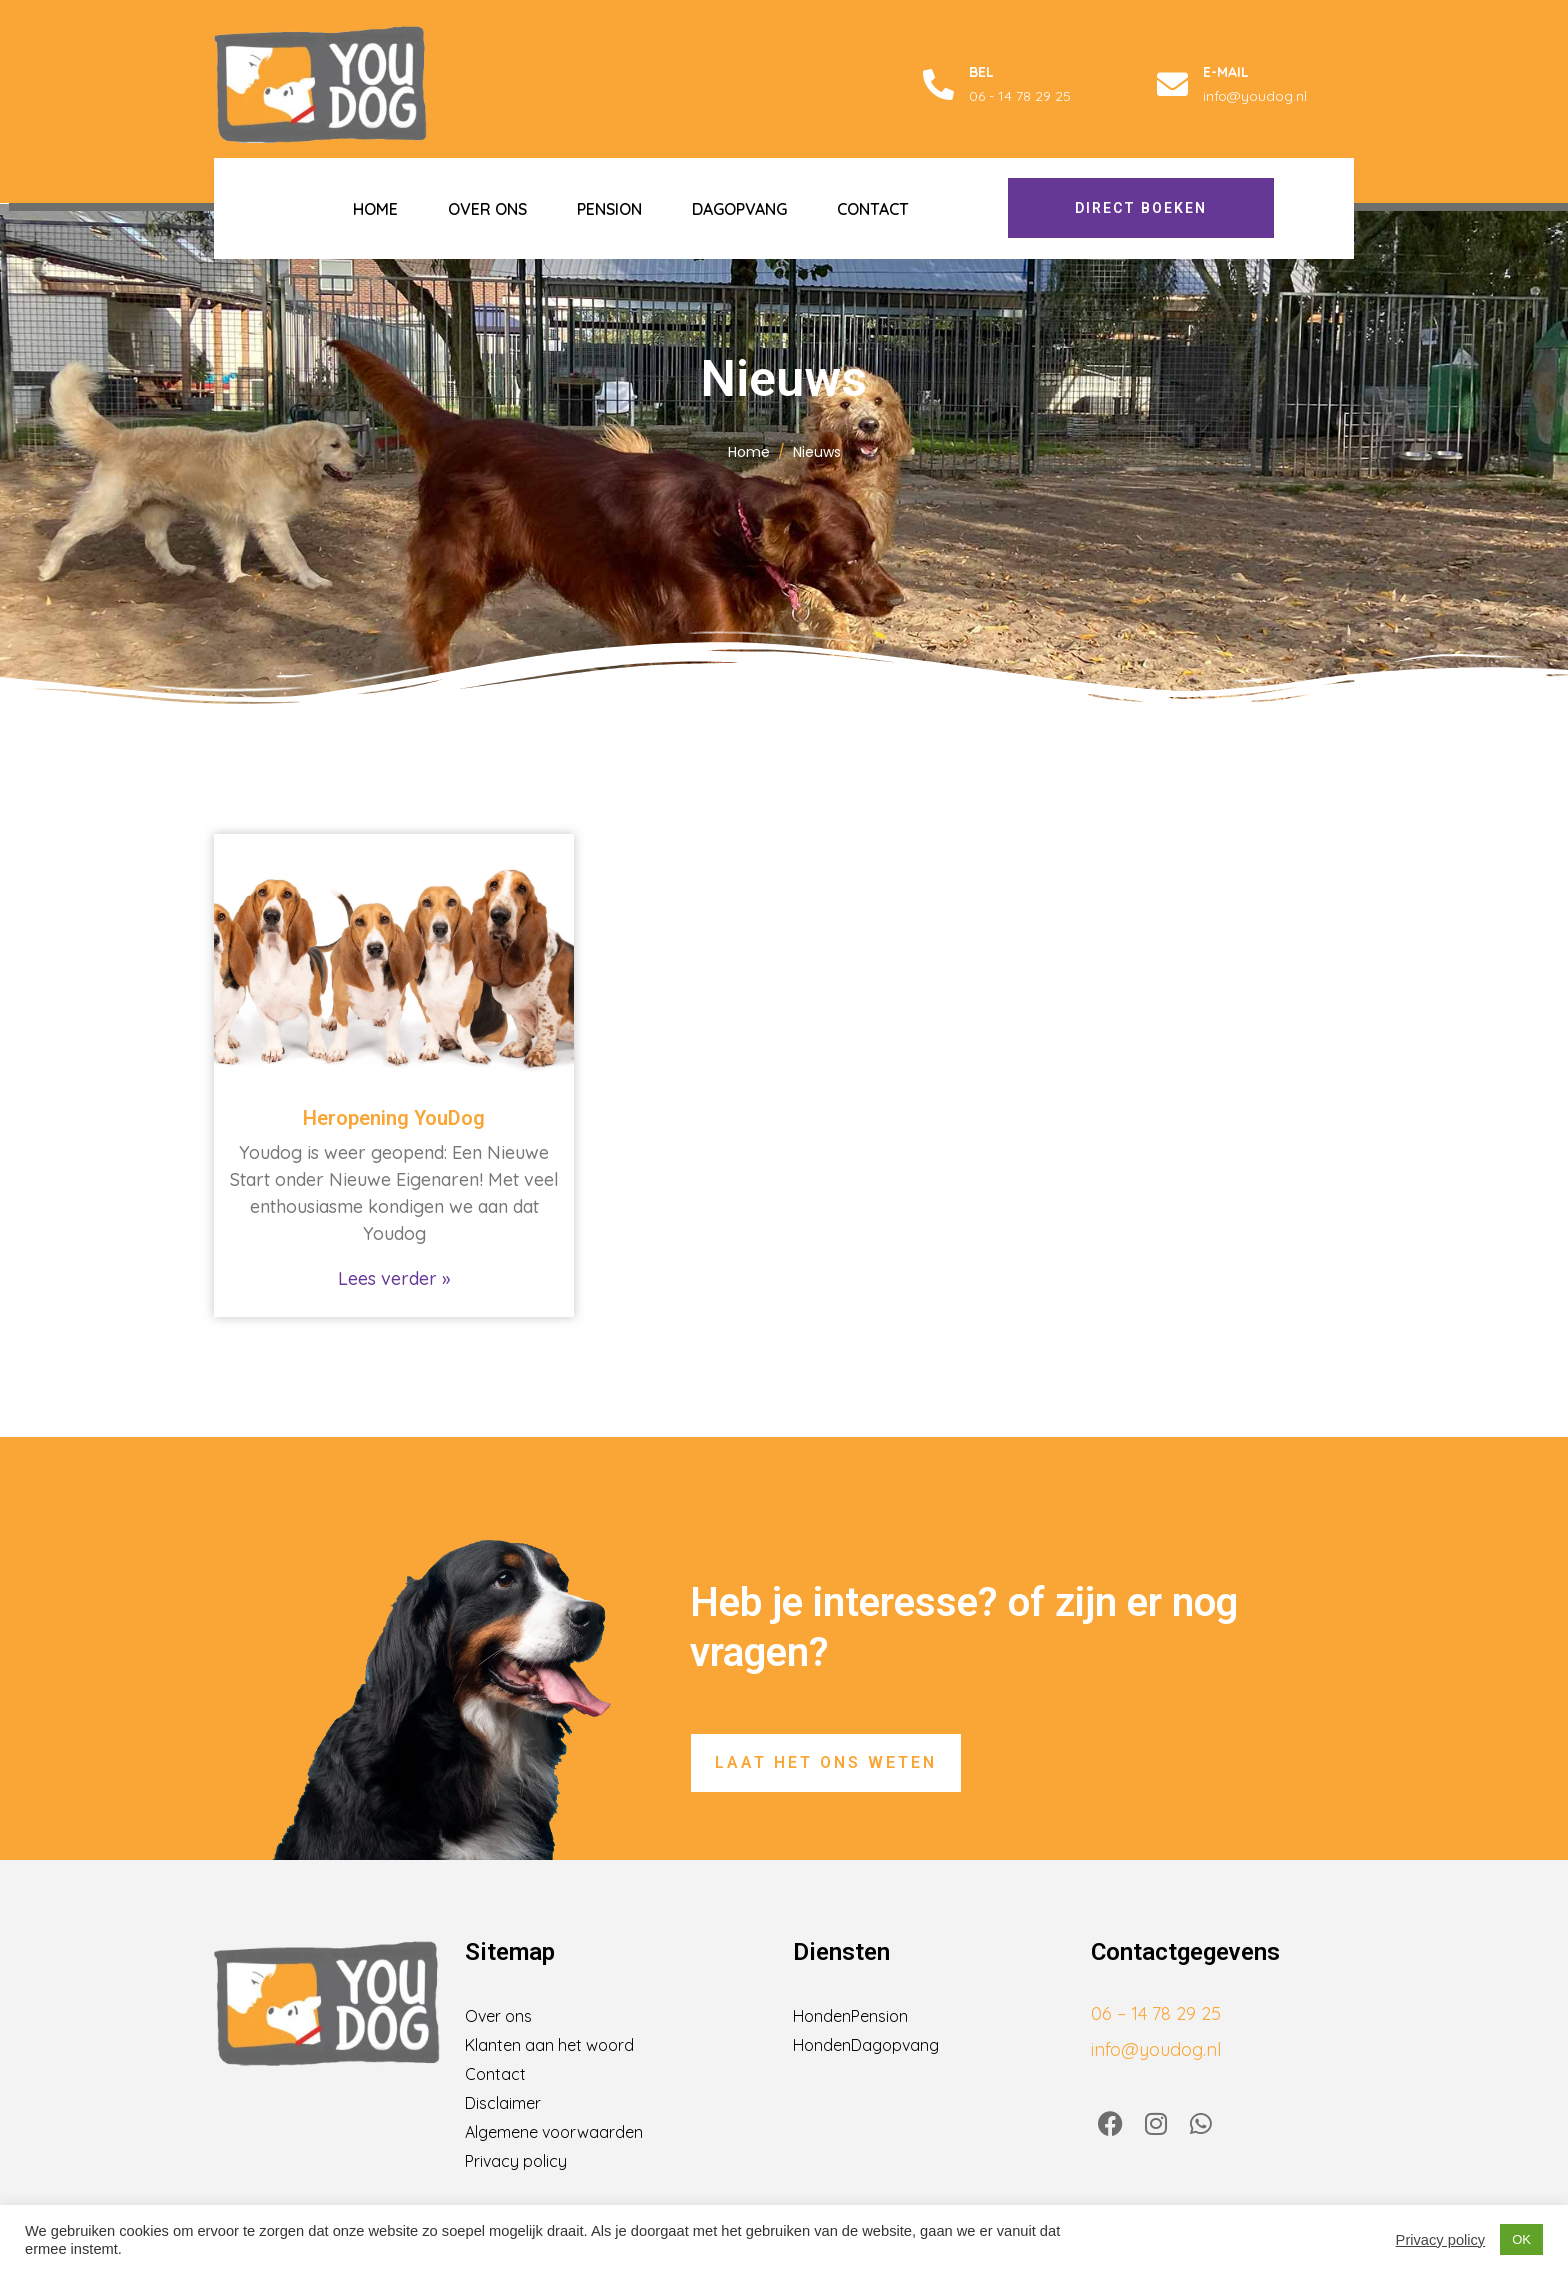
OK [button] (1521, 2239)
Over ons (487, 209)
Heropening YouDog (394, 1118)
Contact (873, 209)
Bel (981, 72)
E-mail (1226, 72)
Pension (609, 209)
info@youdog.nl (1156, 2049)
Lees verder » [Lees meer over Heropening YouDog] (394, 1278)
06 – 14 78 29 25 (1156, 2013)
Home (375, 209)
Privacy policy (1441, 2240)
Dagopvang (739, 209)
